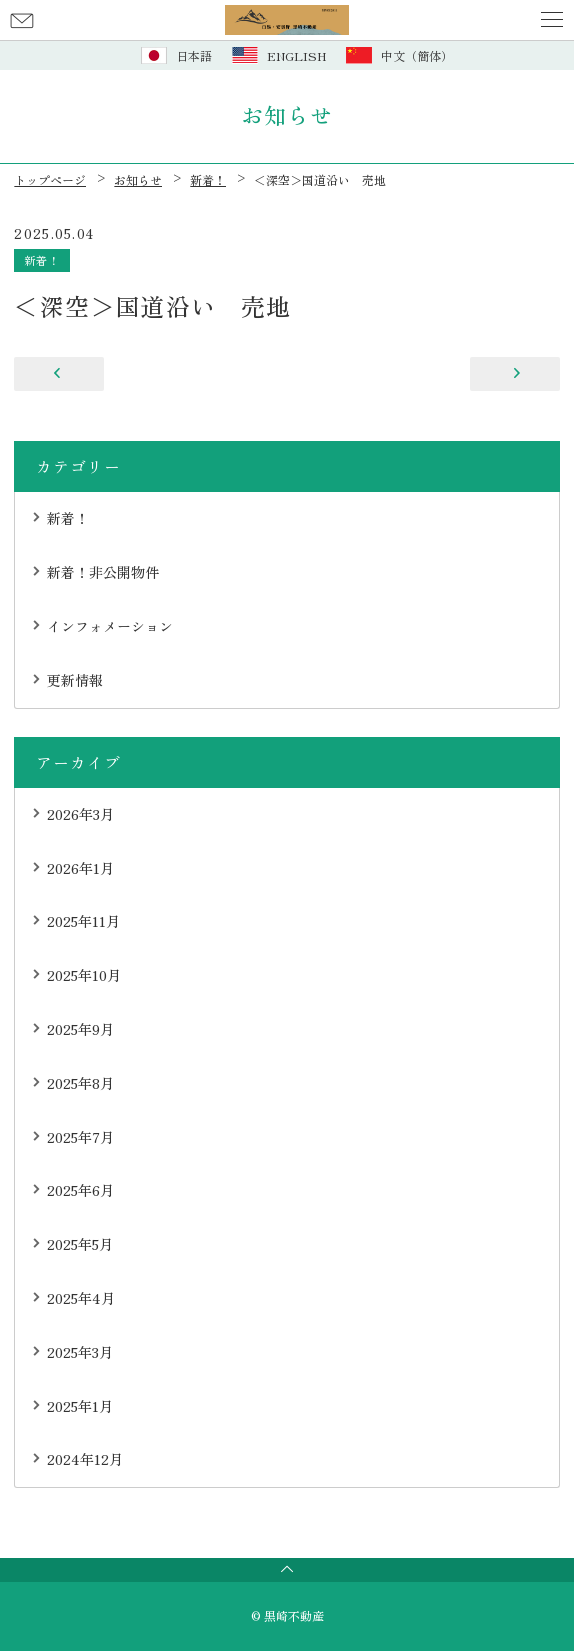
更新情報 (75, 680)
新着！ (42, 260)
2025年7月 (80, 1137)
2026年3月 (80, 814)
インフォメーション (110, 626)
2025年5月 (80, 1244)
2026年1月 (80, 868)
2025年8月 (80, 1083)
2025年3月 (80, 1352)
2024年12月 (85, 1459)
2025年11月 (83, 921)
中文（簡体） (417, 55)
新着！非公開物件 (103, 572)
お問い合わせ (22, 20)
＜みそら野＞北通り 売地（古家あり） (515, 374)
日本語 (194, 55)
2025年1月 (80, 1406)
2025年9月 (80, 1029)
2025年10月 (84, 975)
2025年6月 (80, 1190)
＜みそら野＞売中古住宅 (59, 374)
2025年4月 (81, 1298)
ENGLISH (296, 55)
